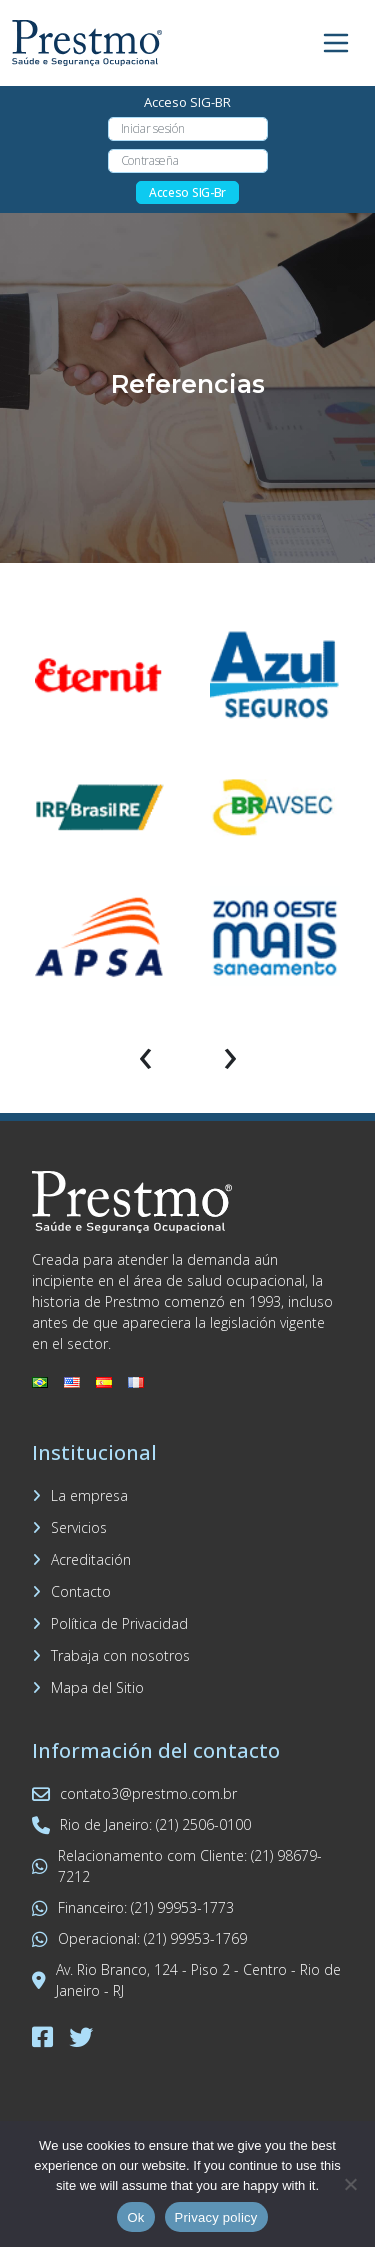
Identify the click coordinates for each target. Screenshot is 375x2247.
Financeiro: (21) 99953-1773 (133, 1907)
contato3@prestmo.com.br (134, 1793)
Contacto (81, 1591)
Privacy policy (216, 2217)
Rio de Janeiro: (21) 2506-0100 (141, 1824)
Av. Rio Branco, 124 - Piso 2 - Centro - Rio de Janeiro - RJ (186, 1980)
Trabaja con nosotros (120, 1655)
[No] (350, 2184)
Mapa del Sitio (97, 1687)
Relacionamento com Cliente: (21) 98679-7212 (177, 1866)
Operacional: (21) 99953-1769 (139, 1938)
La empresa (89, 1495)
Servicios (79, 1527)
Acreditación (91, 1559)
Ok (135, 2217)
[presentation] (145, 1053)
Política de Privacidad (119, 1623)
